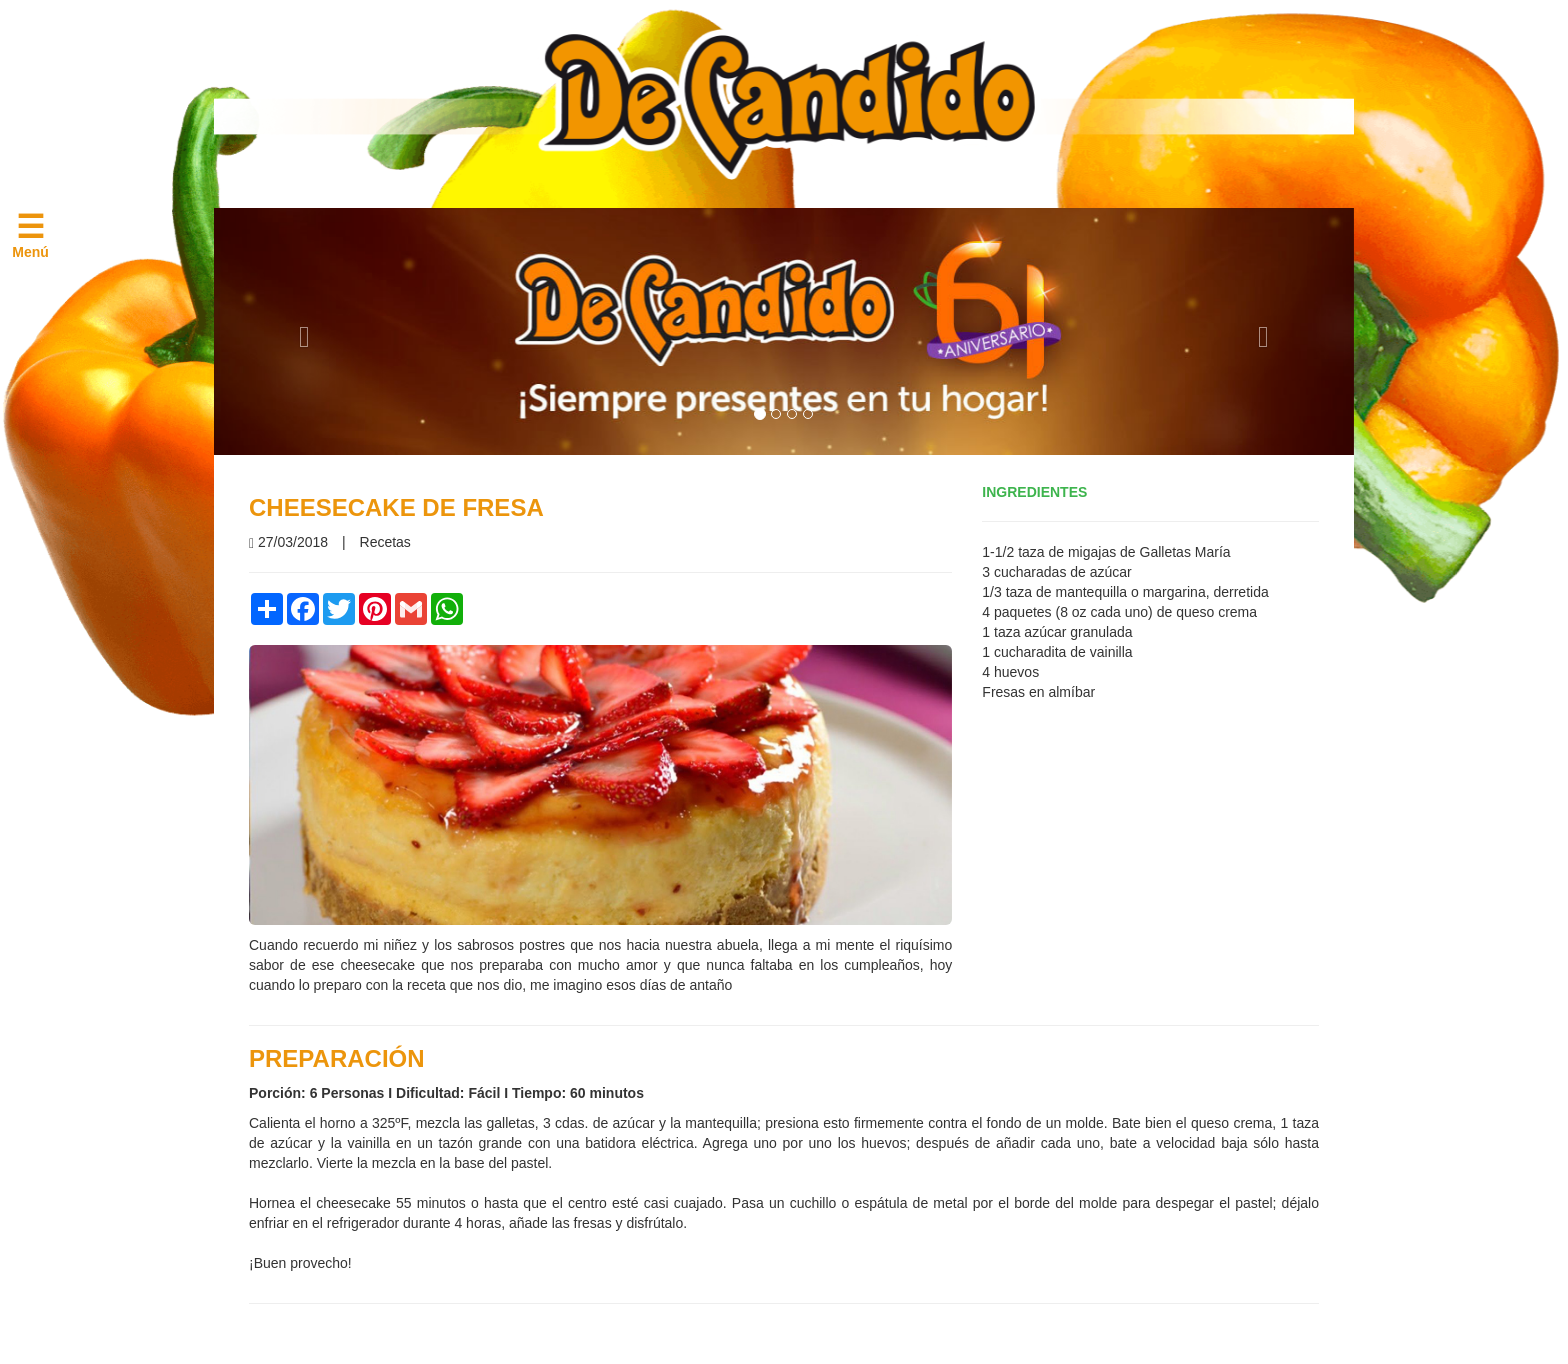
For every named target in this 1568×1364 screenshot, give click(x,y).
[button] (299, 331)
